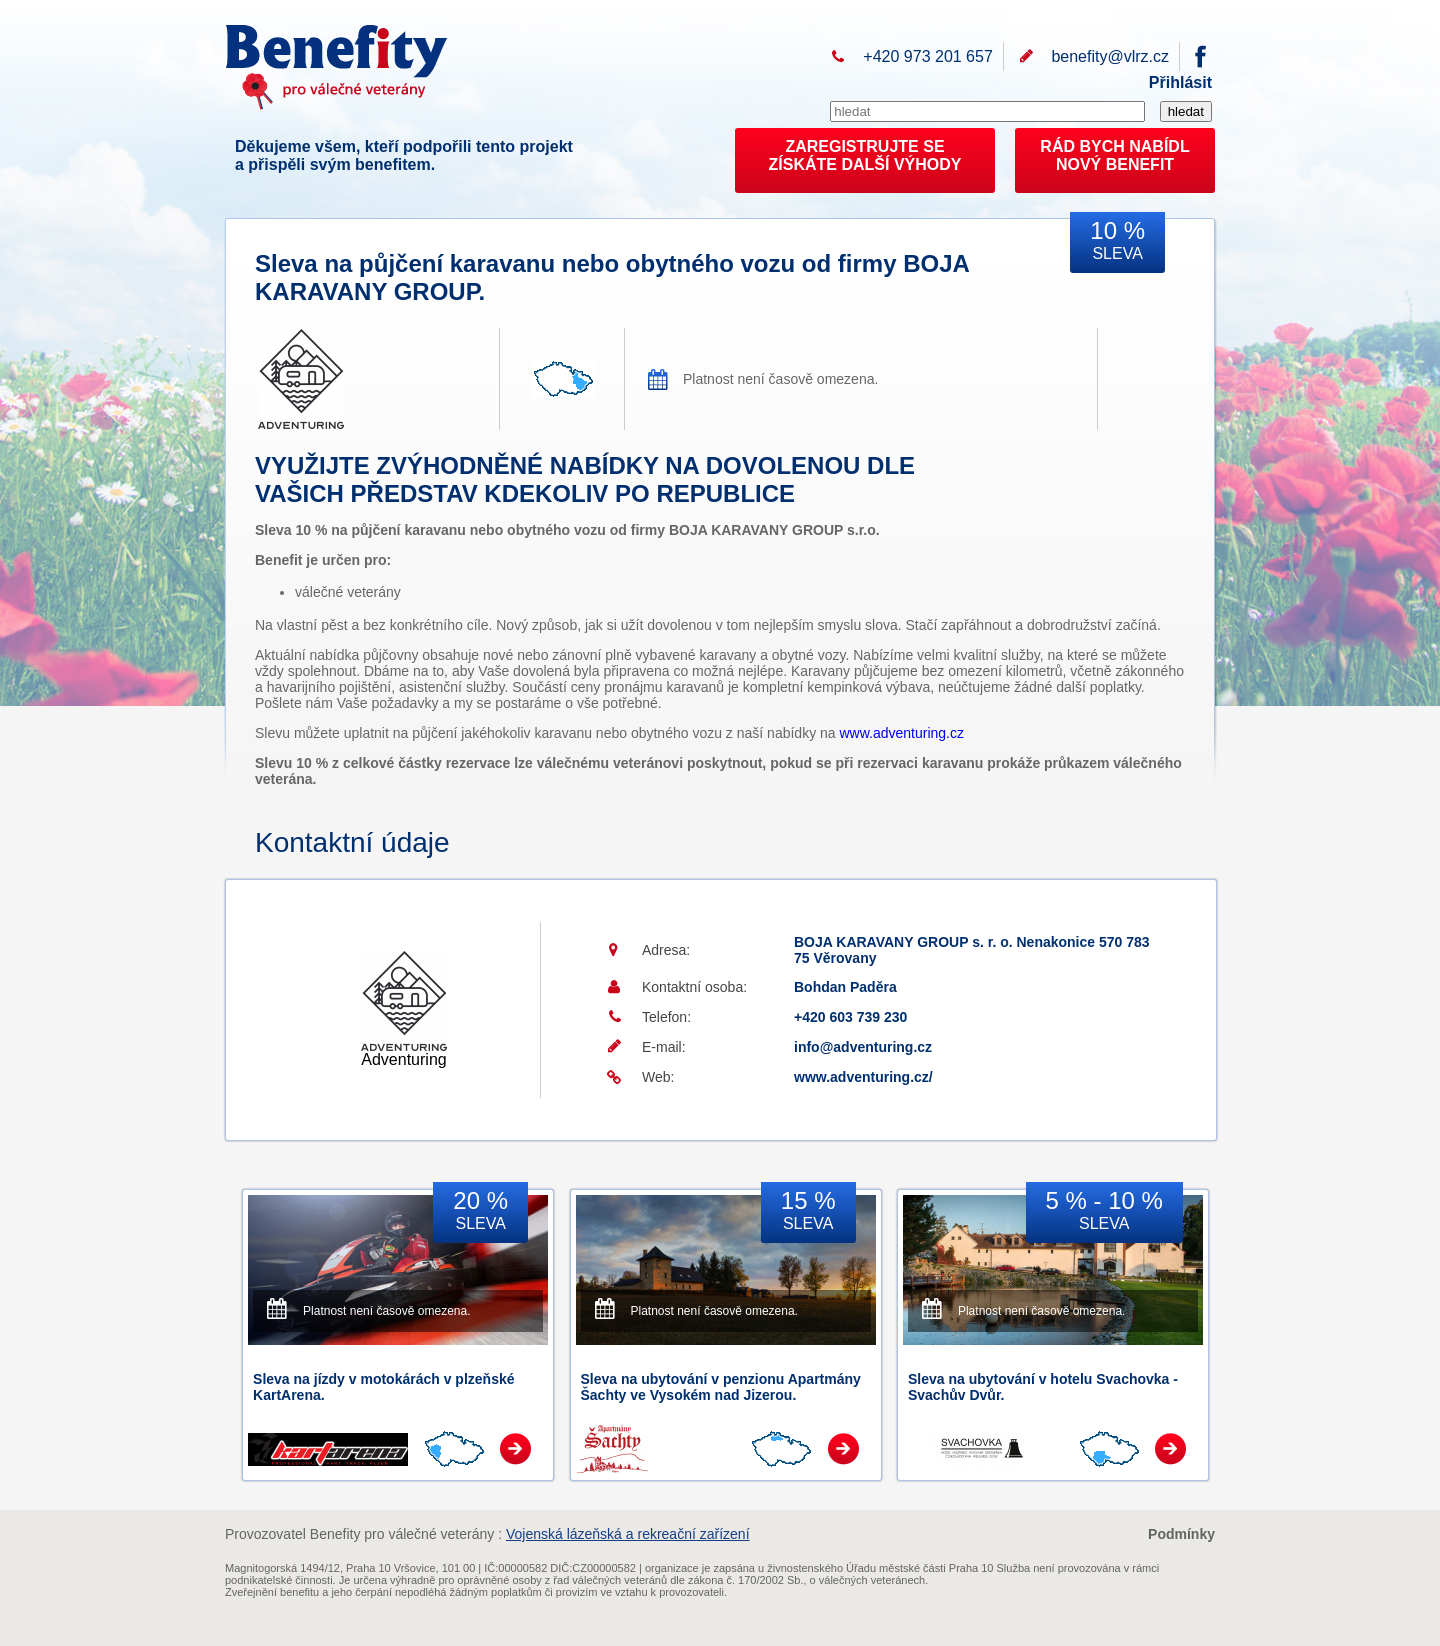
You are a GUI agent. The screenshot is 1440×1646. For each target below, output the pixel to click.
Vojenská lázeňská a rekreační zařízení (628, 1534)
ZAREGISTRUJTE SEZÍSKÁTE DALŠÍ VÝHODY (865, 155)
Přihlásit (1180, 82)
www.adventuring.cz (902, 733)
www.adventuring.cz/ (863, 1077)
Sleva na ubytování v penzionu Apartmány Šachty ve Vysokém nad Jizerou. (721, 1387)
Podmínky (1181, 1534)
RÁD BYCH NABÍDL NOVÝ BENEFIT (1114, 155)
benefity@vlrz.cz (1110, 56)
